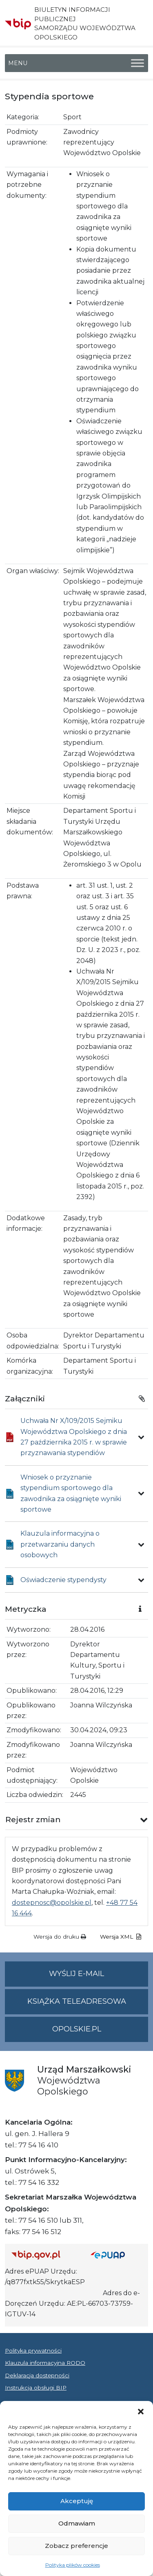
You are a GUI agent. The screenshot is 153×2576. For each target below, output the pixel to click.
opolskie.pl (76, 2028)
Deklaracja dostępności (37, 2375)
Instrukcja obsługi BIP (36, 2387)
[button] (141, 2411)
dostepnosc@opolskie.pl (51, 1902)
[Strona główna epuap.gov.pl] (116, 2255)
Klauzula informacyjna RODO (45, 2362)
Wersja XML (120, 1936)
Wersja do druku (59, 1936)
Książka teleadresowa (76, 2001)
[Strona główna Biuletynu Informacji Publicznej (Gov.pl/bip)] (44, 2255)
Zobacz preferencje (76, 2546)
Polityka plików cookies (72, 2565)
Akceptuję (76, 2501)
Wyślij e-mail (98, 1977)
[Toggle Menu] (137, 63)
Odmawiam (76, 2523)
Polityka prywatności (33, 2350)
